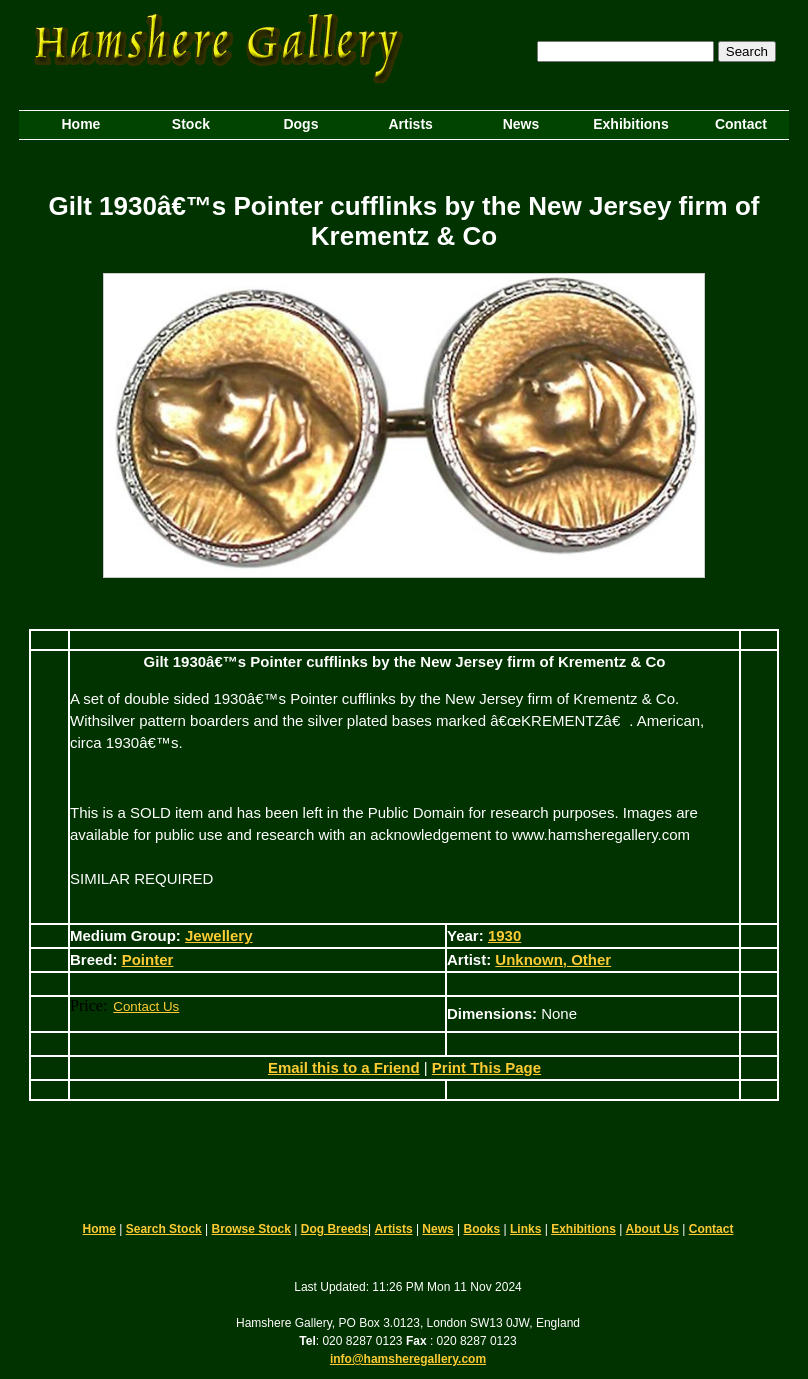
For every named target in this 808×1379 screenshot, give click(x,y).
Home (99, 1229)
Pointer (148, 959)
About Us (652, 1229)
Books (482, 1229)
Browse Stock (251, 1229)
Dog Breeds (334, 1229)
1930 (504, 935)
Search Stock (164, 1229)
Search (747, 51)
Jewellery (219, 935)
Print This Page (486, 1067)
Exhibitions (583, 1229)
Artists (394, 1229)
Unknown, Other (553, 959)
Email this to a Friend (344, 1067)
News (437, 1229)
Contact (711, 1229)
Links (525, 1229)
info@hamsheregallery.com (408, 1359)
